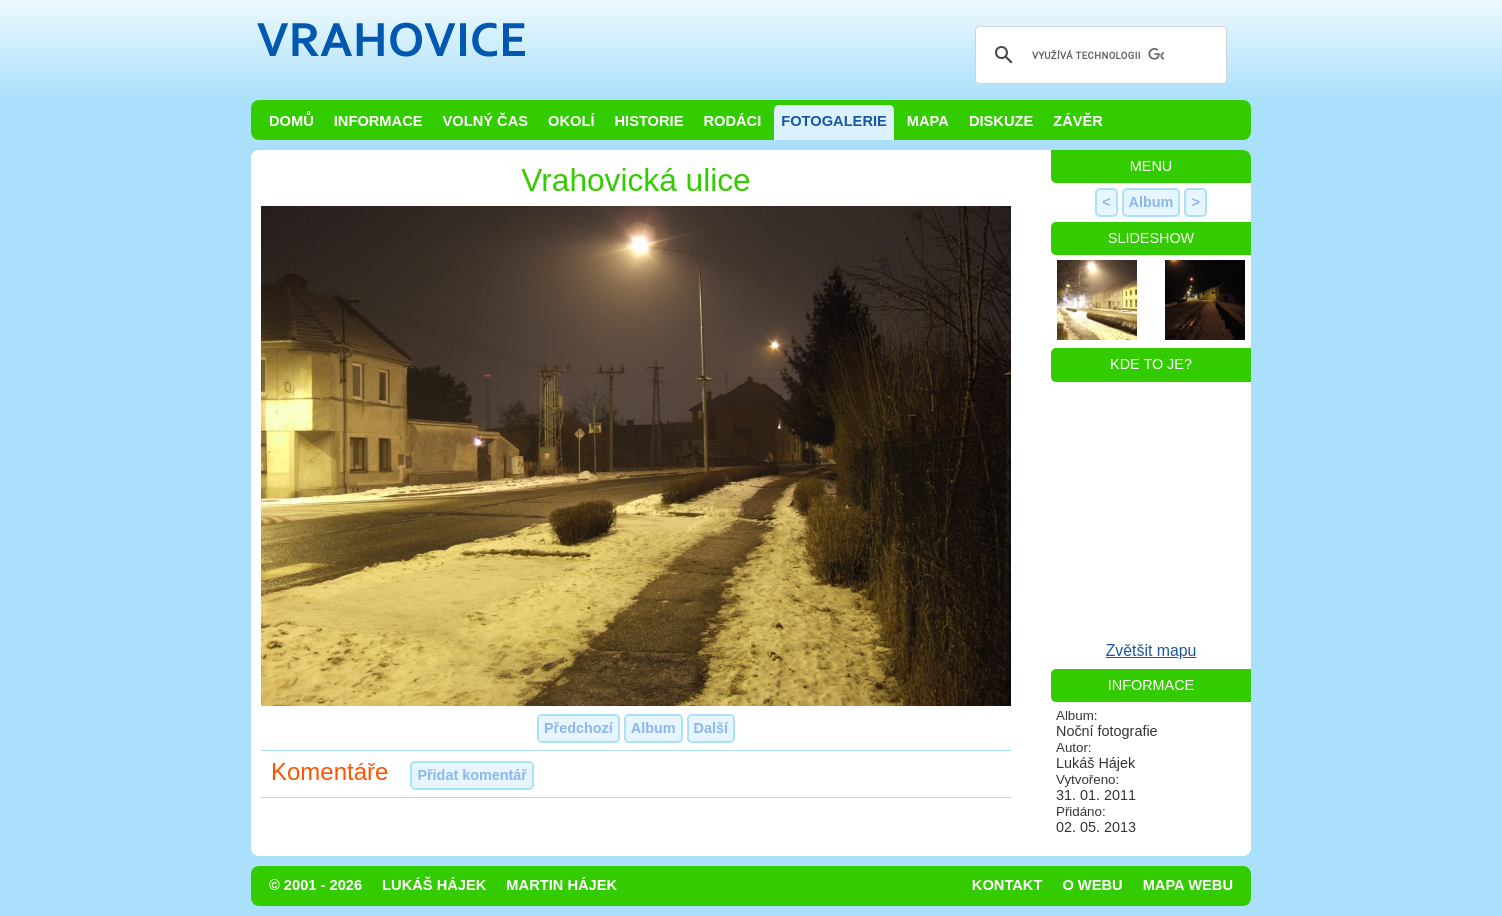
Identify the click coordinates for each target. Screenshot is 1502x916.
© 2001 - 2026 (315, 885)
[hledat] (1098, 55)
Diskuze (1001, 121)
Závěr (1078, 121)
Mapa (928, 121)
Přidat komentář (472, 775)
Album (653, 728)
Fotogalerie (834, 121)
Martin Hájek (561, 885)
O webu (1092, 885)
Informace (378, 121)
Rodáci (732, 121)
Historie (648, 121)
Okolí (571, 121)
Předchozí (578, 728)
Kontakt (1007, 885)
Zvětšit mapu (1151, 650)
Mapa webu (1188, 885)
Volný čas (486, 121)
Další (711, 728)
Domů (291, 121)
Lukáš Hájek (434, 885)
